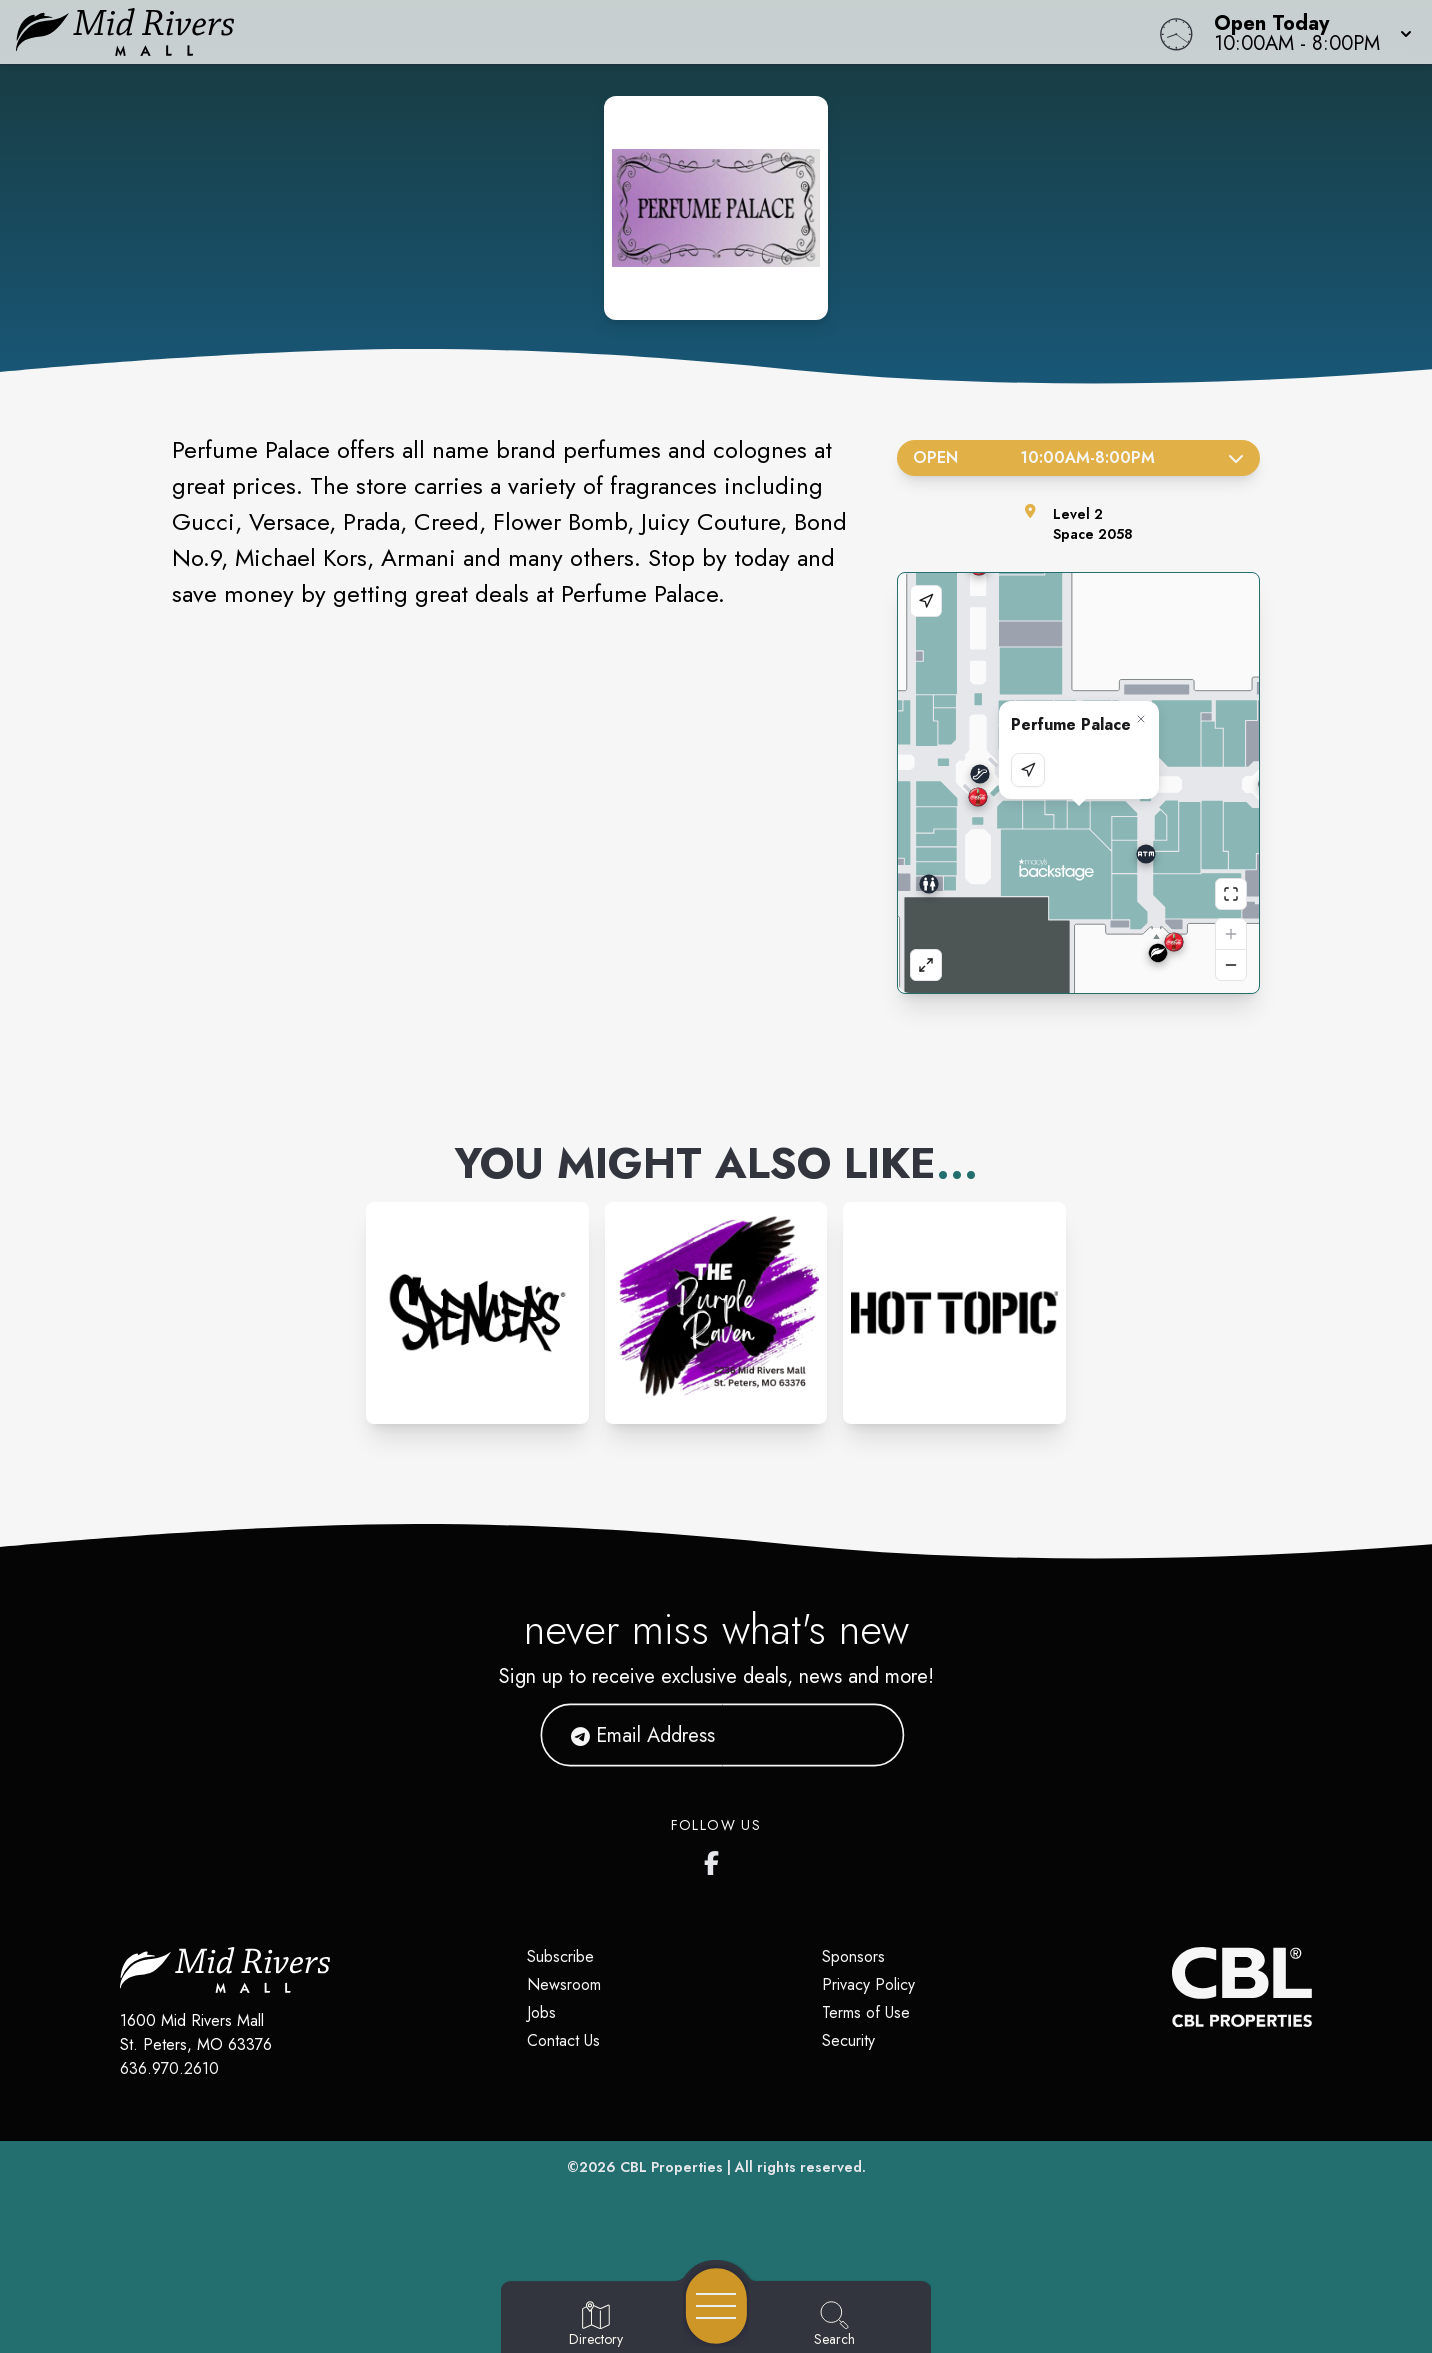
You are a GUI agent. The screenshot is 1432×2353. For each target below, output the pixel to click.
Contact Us (563, 2040)
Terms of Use (866, 2012)
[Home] (541, 32)
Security (848, 2040)
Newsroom (564, 1984)
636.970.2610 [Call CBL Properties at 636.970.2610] (169, 2068)
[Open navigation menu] (716, 2306)
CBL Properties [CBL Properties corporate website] (671, 2167)
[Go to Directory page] (596, 2325)
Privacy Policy (868, 1984)
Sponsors (853, 1956)
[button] (1307, 32)
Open (1078, 457)
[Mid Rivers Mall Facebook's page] (716, 1859)
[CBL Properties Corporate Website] (1172, 1987)
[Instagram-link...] (477, 1313)
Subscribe (560, 1956)
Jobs (541, 2012)
